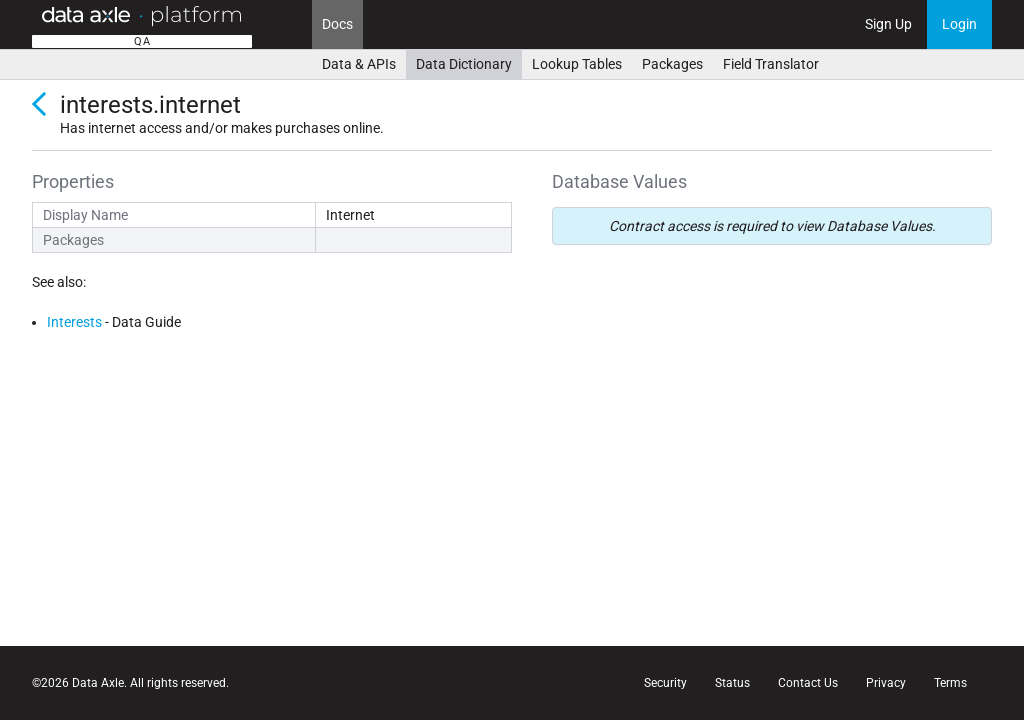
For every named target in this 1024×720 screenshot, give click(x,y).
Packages (672, 64)
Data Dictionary (464, 64)
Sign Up (888, 24)
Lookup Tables (577, 64)
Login (959, 24)
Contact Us (808, 683)
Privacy (886, 683)
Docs (337, 24)
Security (665, 683)
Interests (74, 322)
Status (732, 683)
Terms (950, 683)
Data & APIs (359, 64)
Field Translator (771, 64)
